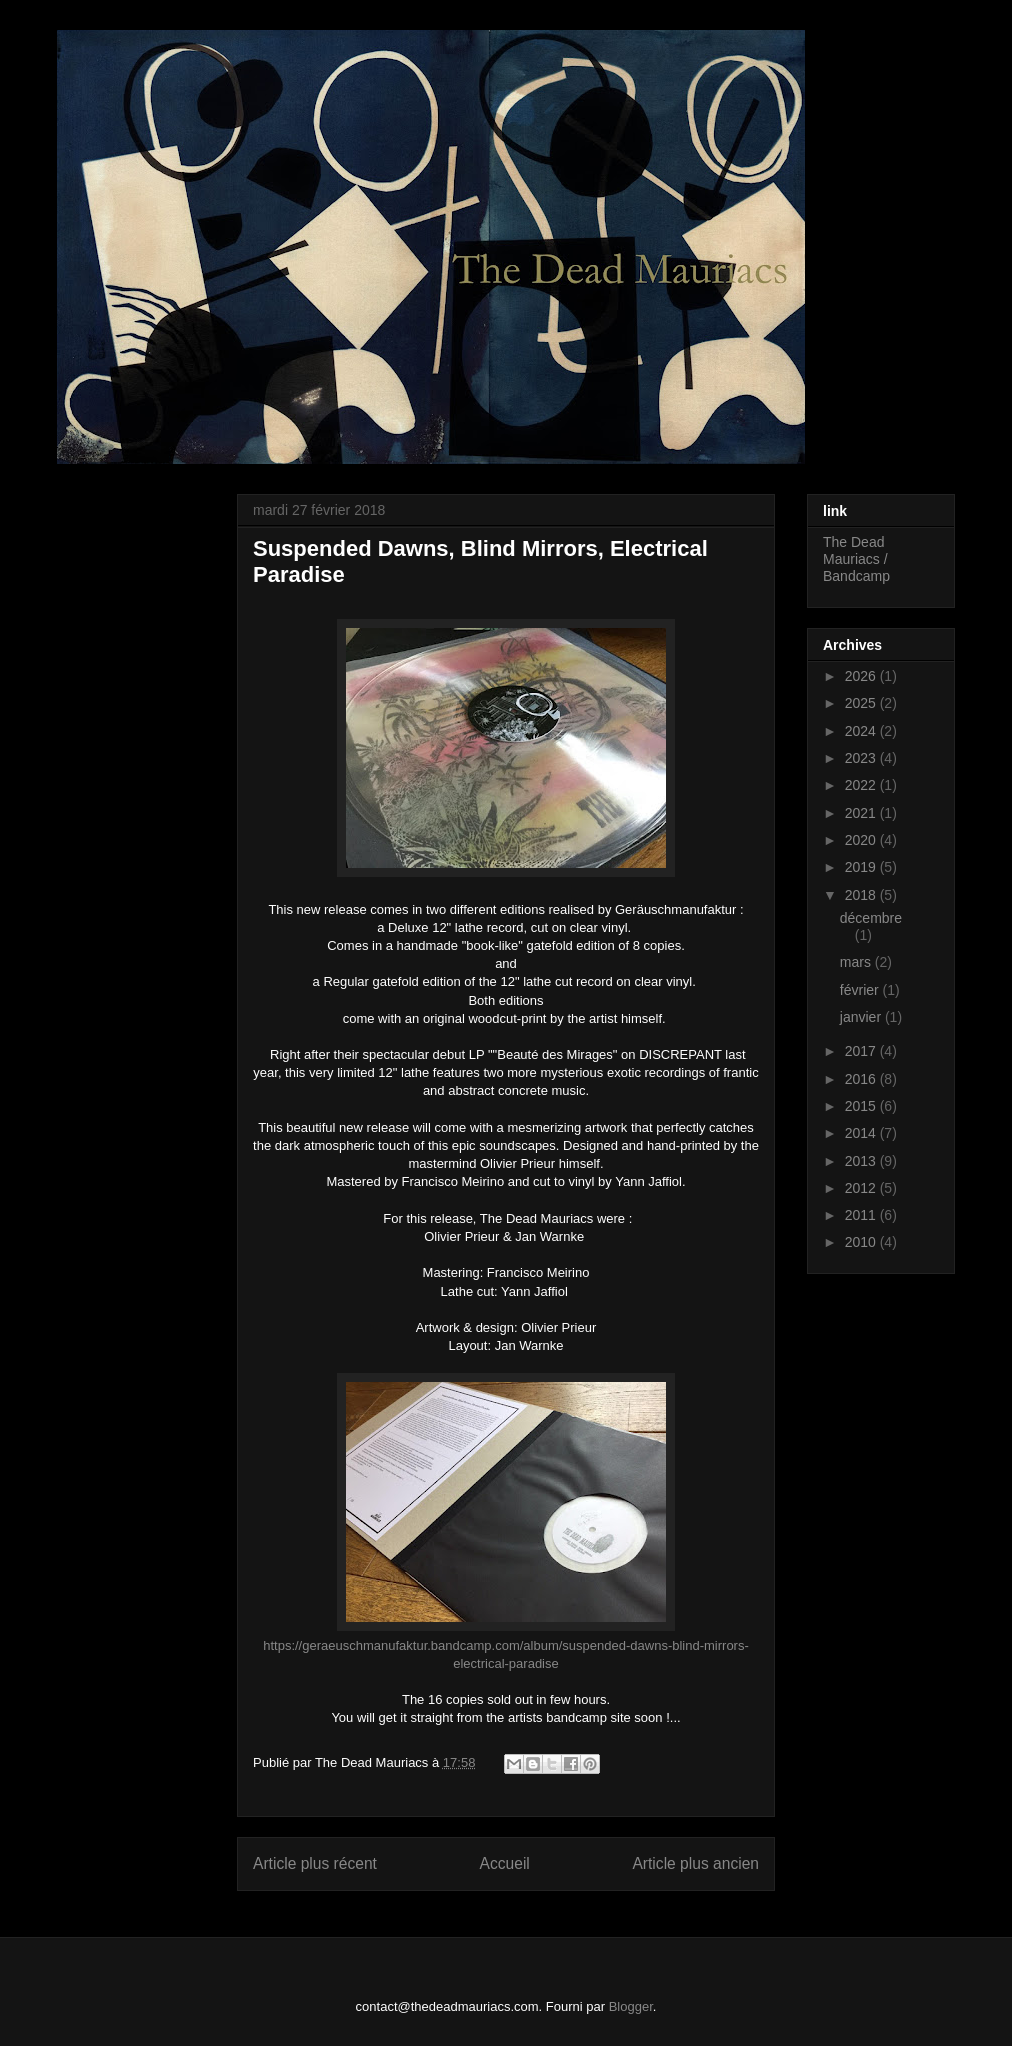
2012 (862, 1188)
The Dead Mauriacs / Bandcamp (856, 559)
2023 (862, 758)
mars (857, 962)
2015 (862, 1106)
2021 (862, 813)
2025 (862, 703)
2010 (862, 1242)
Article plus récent (315, 1863)
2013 (862, 1161)
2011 (862, 1215)
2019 (862, 867)
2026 (862, 676)
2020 (862, 840)
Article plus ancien (695, 1863)
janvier (862, 1017)
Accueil (505, 1863)
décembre (871, 918)
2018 (862, 895)
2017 (862, 1051)
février (861, 990)
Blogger (631, 2006)
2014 (862, 1133)
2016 (862, 1079)
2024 (862, 731)
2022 (862, 785)
